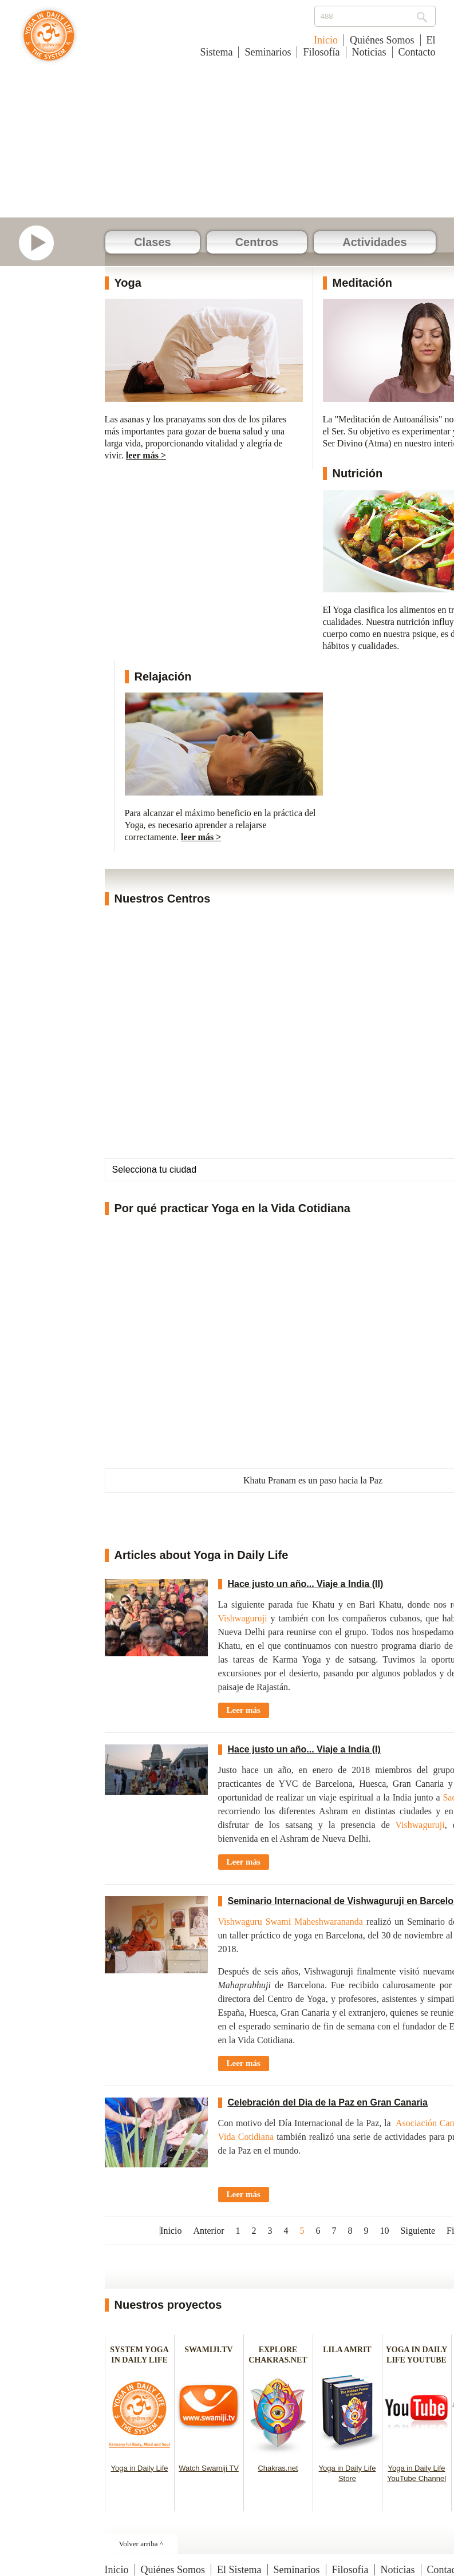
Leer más (243, 1710)
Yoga (128, 282)
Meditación (362, 282)
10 (384, 2230)
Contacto (417, 52)
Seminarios (267, 52)
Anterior (208, 2230)
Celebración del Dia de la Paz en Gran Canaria (328, 2102)
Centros (257, 242)
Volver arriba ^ (141, 2543)
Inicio (326, 40)
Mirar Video (42, 242)
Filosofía (321, 52)
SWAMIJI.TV (208, 2349)
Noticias (369, 52)
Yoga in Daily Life (139, 2468)
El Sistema (239, 2569)
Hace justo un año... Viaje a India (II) (306, 1584)
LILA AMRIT (347, 2349)
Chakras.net (278, 2468)
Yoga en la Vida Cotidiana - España (49, 41)
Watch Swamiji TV (209, 2468)
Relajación (163, 676)
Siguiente (418, 2230)
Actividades (374, 242)
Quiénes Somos (382, 40)
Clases (152, 242)
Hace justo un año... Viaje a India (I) (304, 1749)
